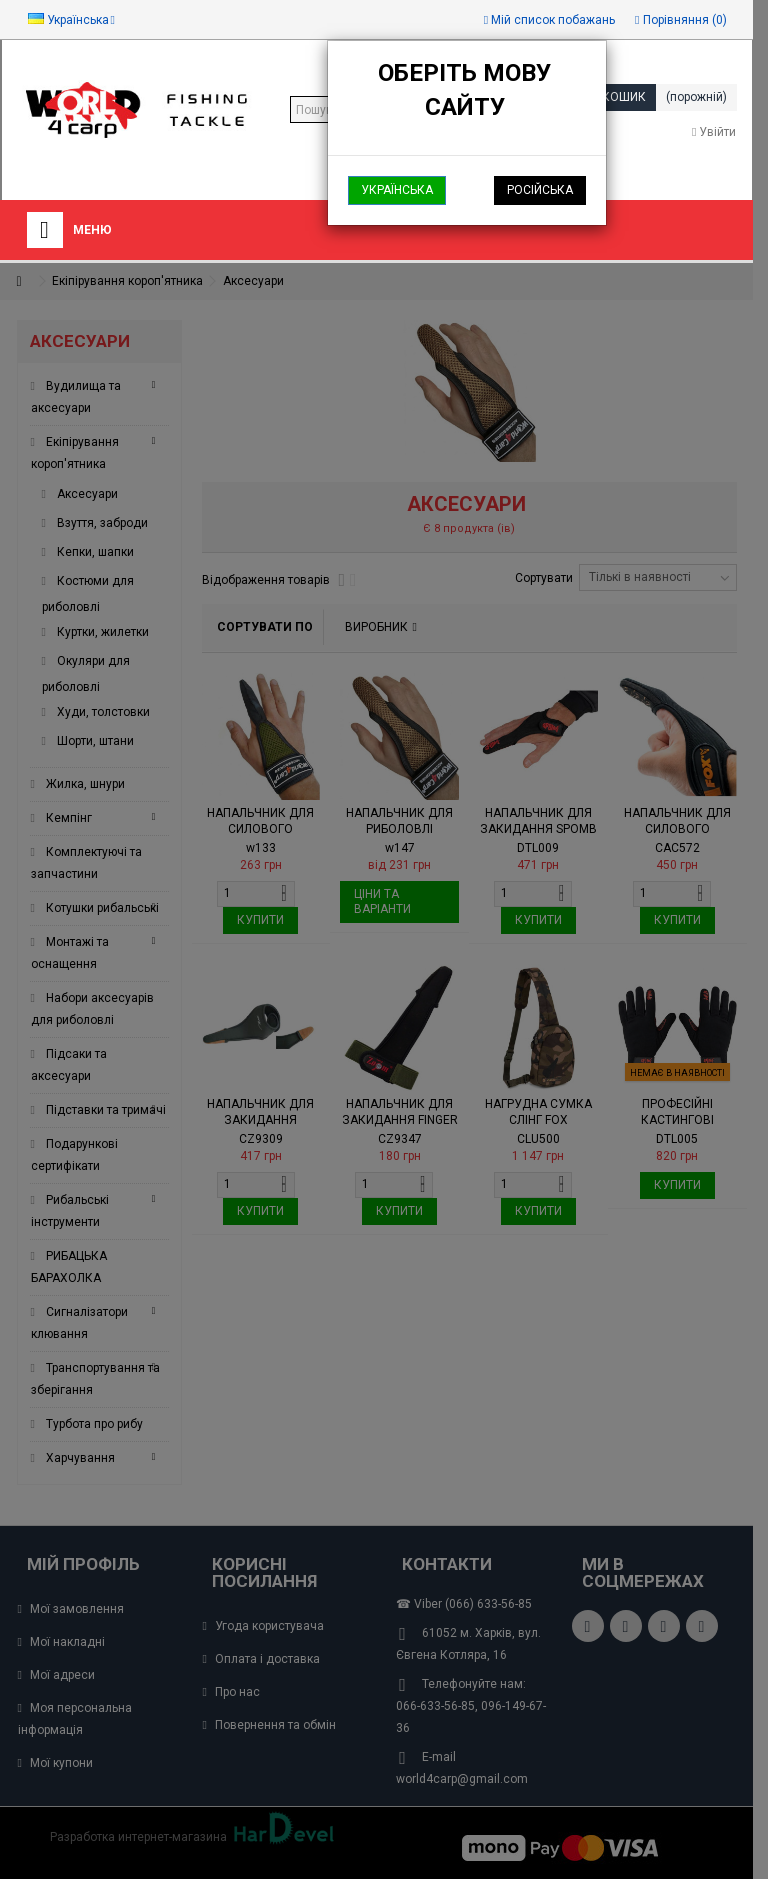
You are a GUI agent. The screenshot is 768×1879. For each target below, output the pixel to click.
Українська (397, 190)
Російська (540, 190)
